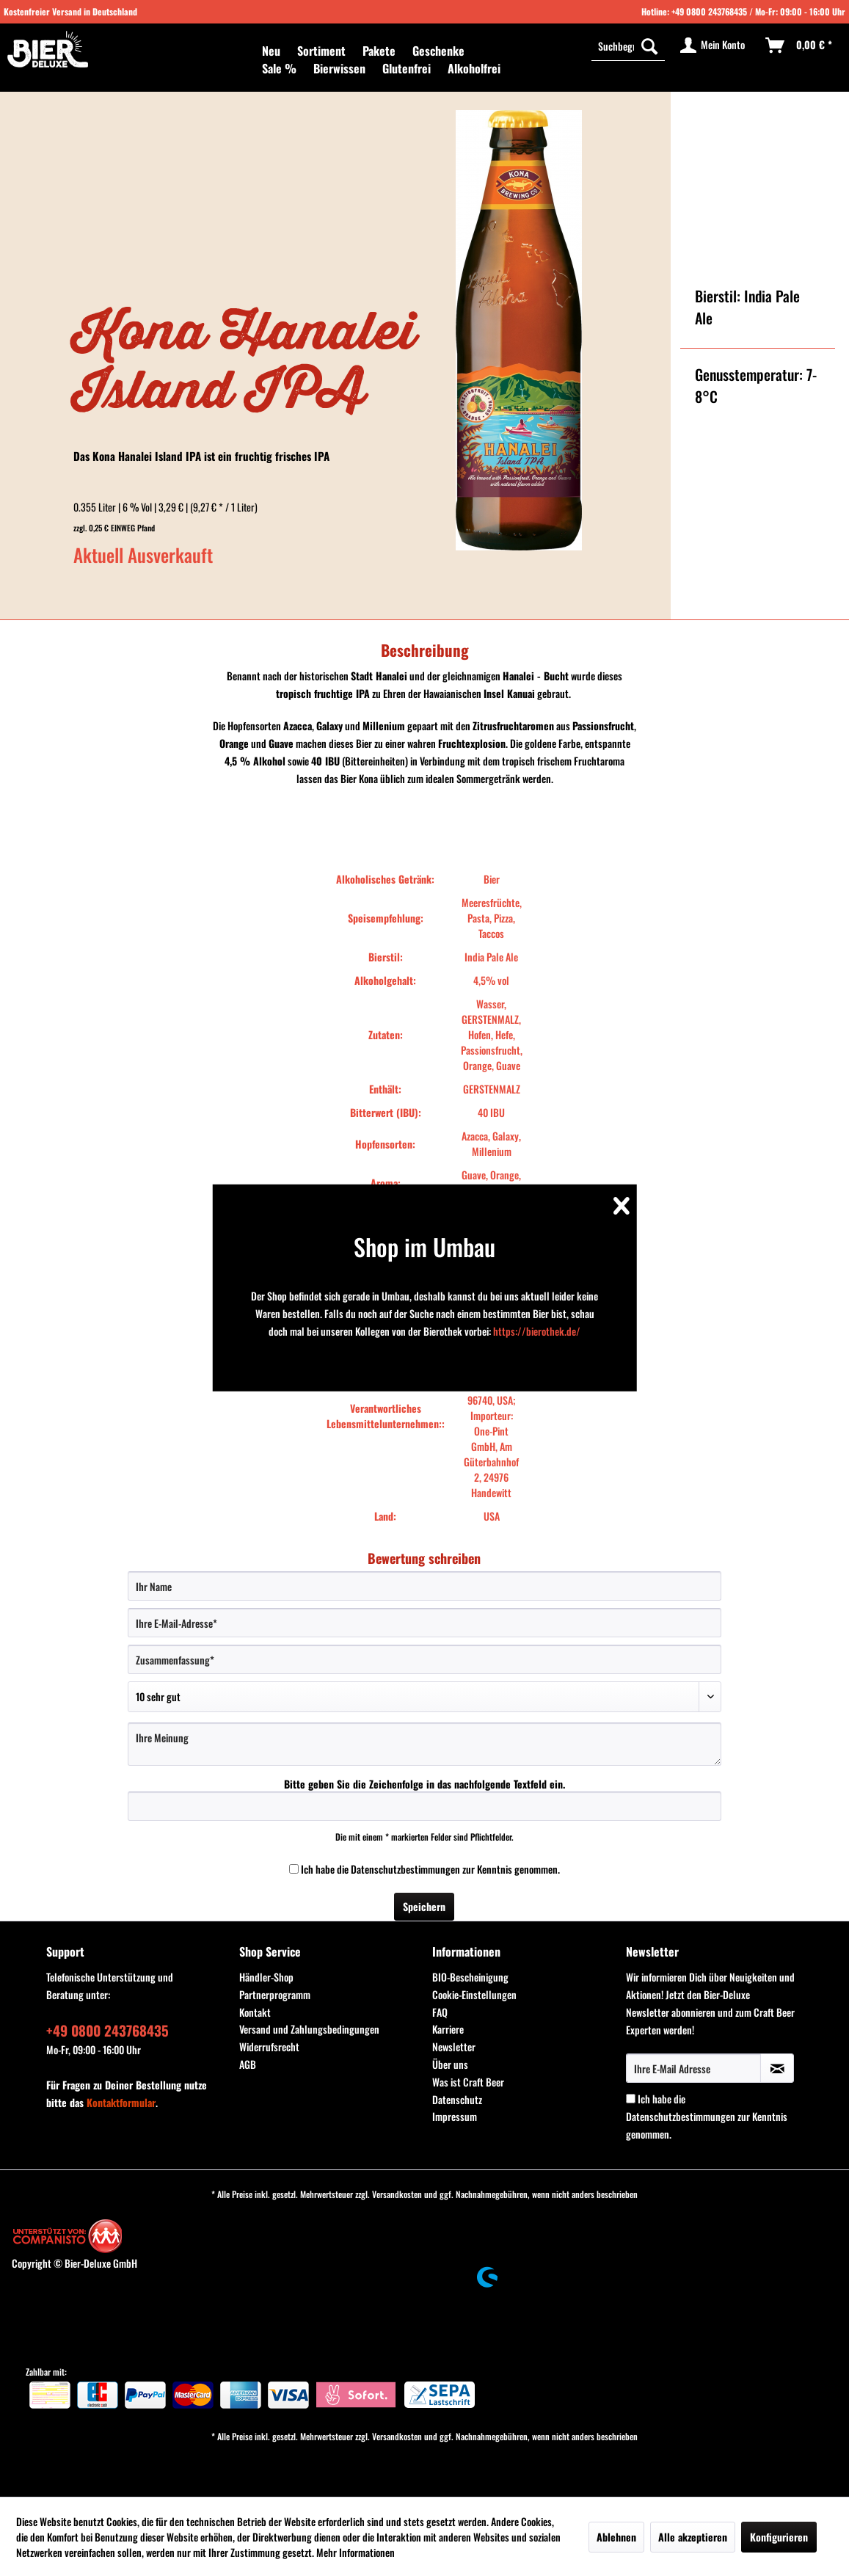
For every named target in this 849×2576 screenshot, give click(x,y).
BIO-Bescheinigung (470, 1976)
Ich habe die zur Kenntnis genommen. (430, 1869)
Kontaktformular (121, 2102)
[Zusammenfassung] (425, 1659)
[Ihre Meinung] (425, 1744)
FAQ (440, 2012)
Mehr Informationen (355, 2552)
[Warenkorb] (799, 45)
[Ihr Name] (425, 1586)
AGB (247, 2064)
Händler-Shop (266, 1976)
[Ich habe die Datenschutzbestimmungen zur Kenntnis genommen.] (294, 1869)
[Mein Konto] (713, 45)
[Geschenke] (438, 50)
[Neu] (271, 50)
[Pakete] (379, 50)
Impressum (454, 2116)
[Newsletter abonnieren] (777, 2068)
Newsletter (453, 2046)
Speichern (424, 1906)
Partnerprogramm (274, 1994)
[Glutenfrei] (406, 68)
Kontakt (255, 2012)
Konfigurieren (779, 2536)
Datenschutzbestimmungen (405, 1869)
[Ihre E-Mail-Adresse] (425, 1622)
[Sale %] (279, 68)
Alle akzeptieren (692, 2536)
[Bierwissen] (339, 68)
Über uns (450, 2064)
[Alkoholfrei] (474, 68)
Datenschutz (457, 2099)
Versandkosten (397, 2194)
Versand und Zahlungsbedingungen (309, 2029)
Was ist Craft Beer (468, 2081)
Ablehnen (616, 2536)
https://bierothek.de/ (536, 1331)
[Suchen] (649, 45)
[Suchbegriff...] (628, 45)
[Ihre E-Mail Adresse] (693, 2068)
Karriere (448, 2029)
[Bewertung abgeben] (425, 1696)
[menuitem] (271, 50)
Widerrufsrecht (269, 2046)
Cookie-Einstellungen (474, 1994)
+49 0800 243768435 (709, 11)
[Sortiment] (321, 50)
